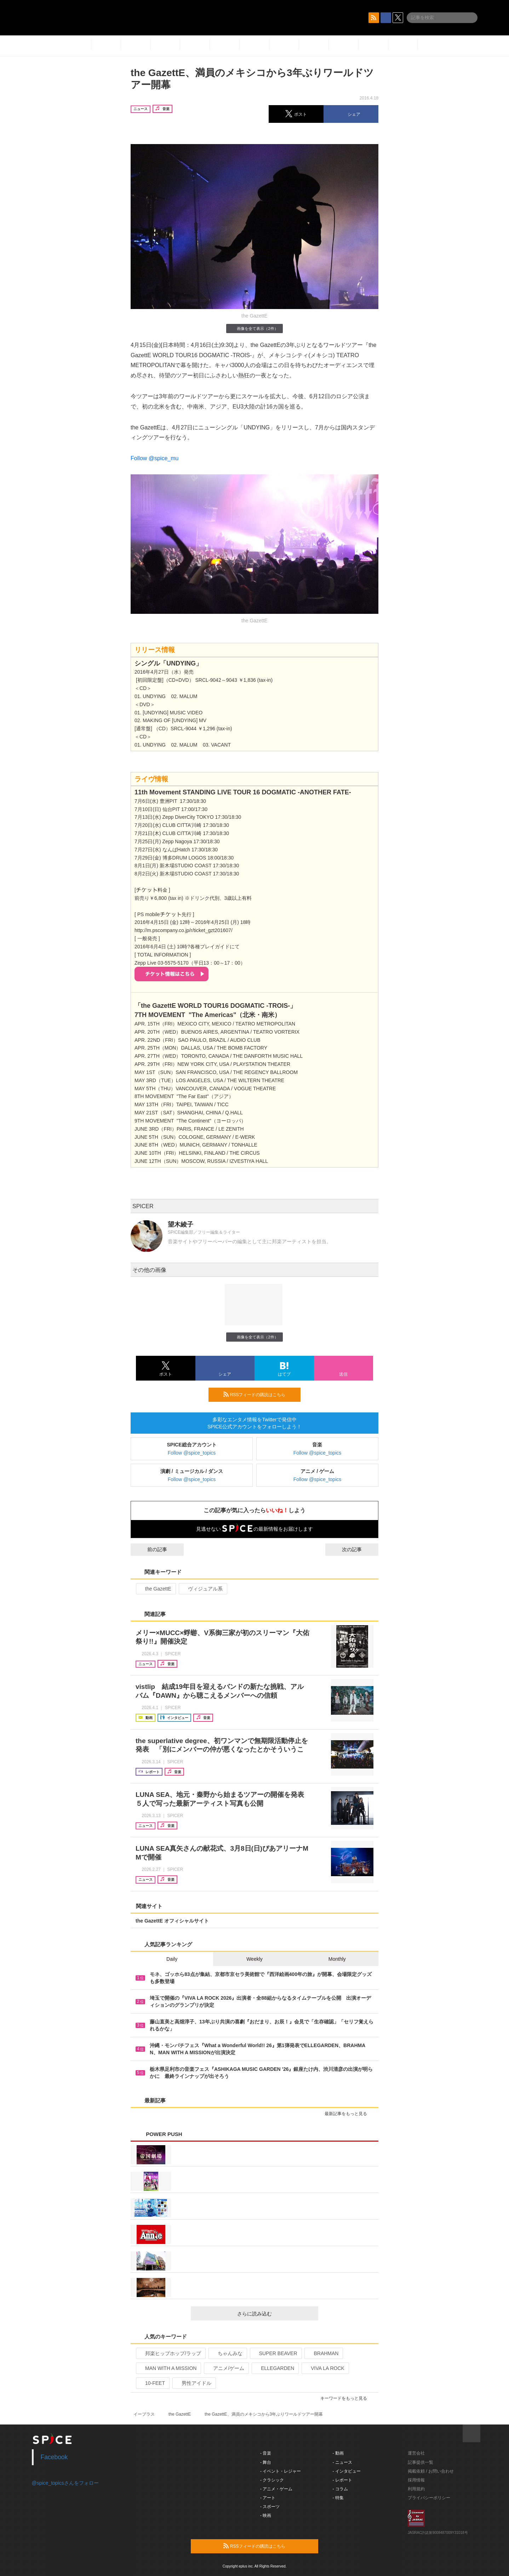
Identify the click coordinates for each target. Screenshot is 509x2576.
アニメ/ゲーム (225, 2368)
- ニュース (342, 2462)
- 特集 (338, 2497)
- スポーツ (270, 2506)
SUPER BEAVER (275, 2353)
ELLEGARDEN (274, 2368)
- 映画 (265, 2515)
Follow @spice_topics (192, 1453)
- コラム (340, 2488)
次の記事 (358, 1549)
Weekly (254, 1959)
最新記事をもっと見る (349, 2113)
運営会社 (416, 2453)
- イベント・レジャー (280, 2471)
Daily (171, 1959)
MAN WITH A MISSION (167, 2368)
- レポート (342, 2480)
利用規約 (416, 2488)
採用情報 (416, 2480)
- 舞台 (265, 2462)
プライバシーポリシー (429, 2497)
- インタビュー (347, 2471)
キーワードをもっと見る (346, 2398)
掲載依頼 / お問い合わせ (431, 2471)
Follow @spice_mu (154, 458)
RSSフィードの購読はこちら (259, 1394)
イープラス (144, 2414)
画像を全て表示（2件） (254, 328)
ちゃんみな (227, 2353)
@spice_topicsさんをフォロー (65, 2483)
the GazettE (155, 1589)
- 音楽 (265, 2453)
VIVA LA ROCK (324, 2368)
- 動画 (338, 2453)
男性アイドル (193, 2383)
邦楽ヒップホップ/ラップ (170, 2353)
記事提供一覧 (420, 2462)
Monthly (337, 1959)
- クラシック (272, 2480)
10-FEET (152, 2383)
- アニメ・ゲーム (276, 2488)
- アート (267, 2497)
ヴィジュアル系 (202, 1589)
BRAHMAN (323, 2353)
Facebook (54, 2457)
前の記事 (151, 1549)
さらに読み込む (275, 2314)
